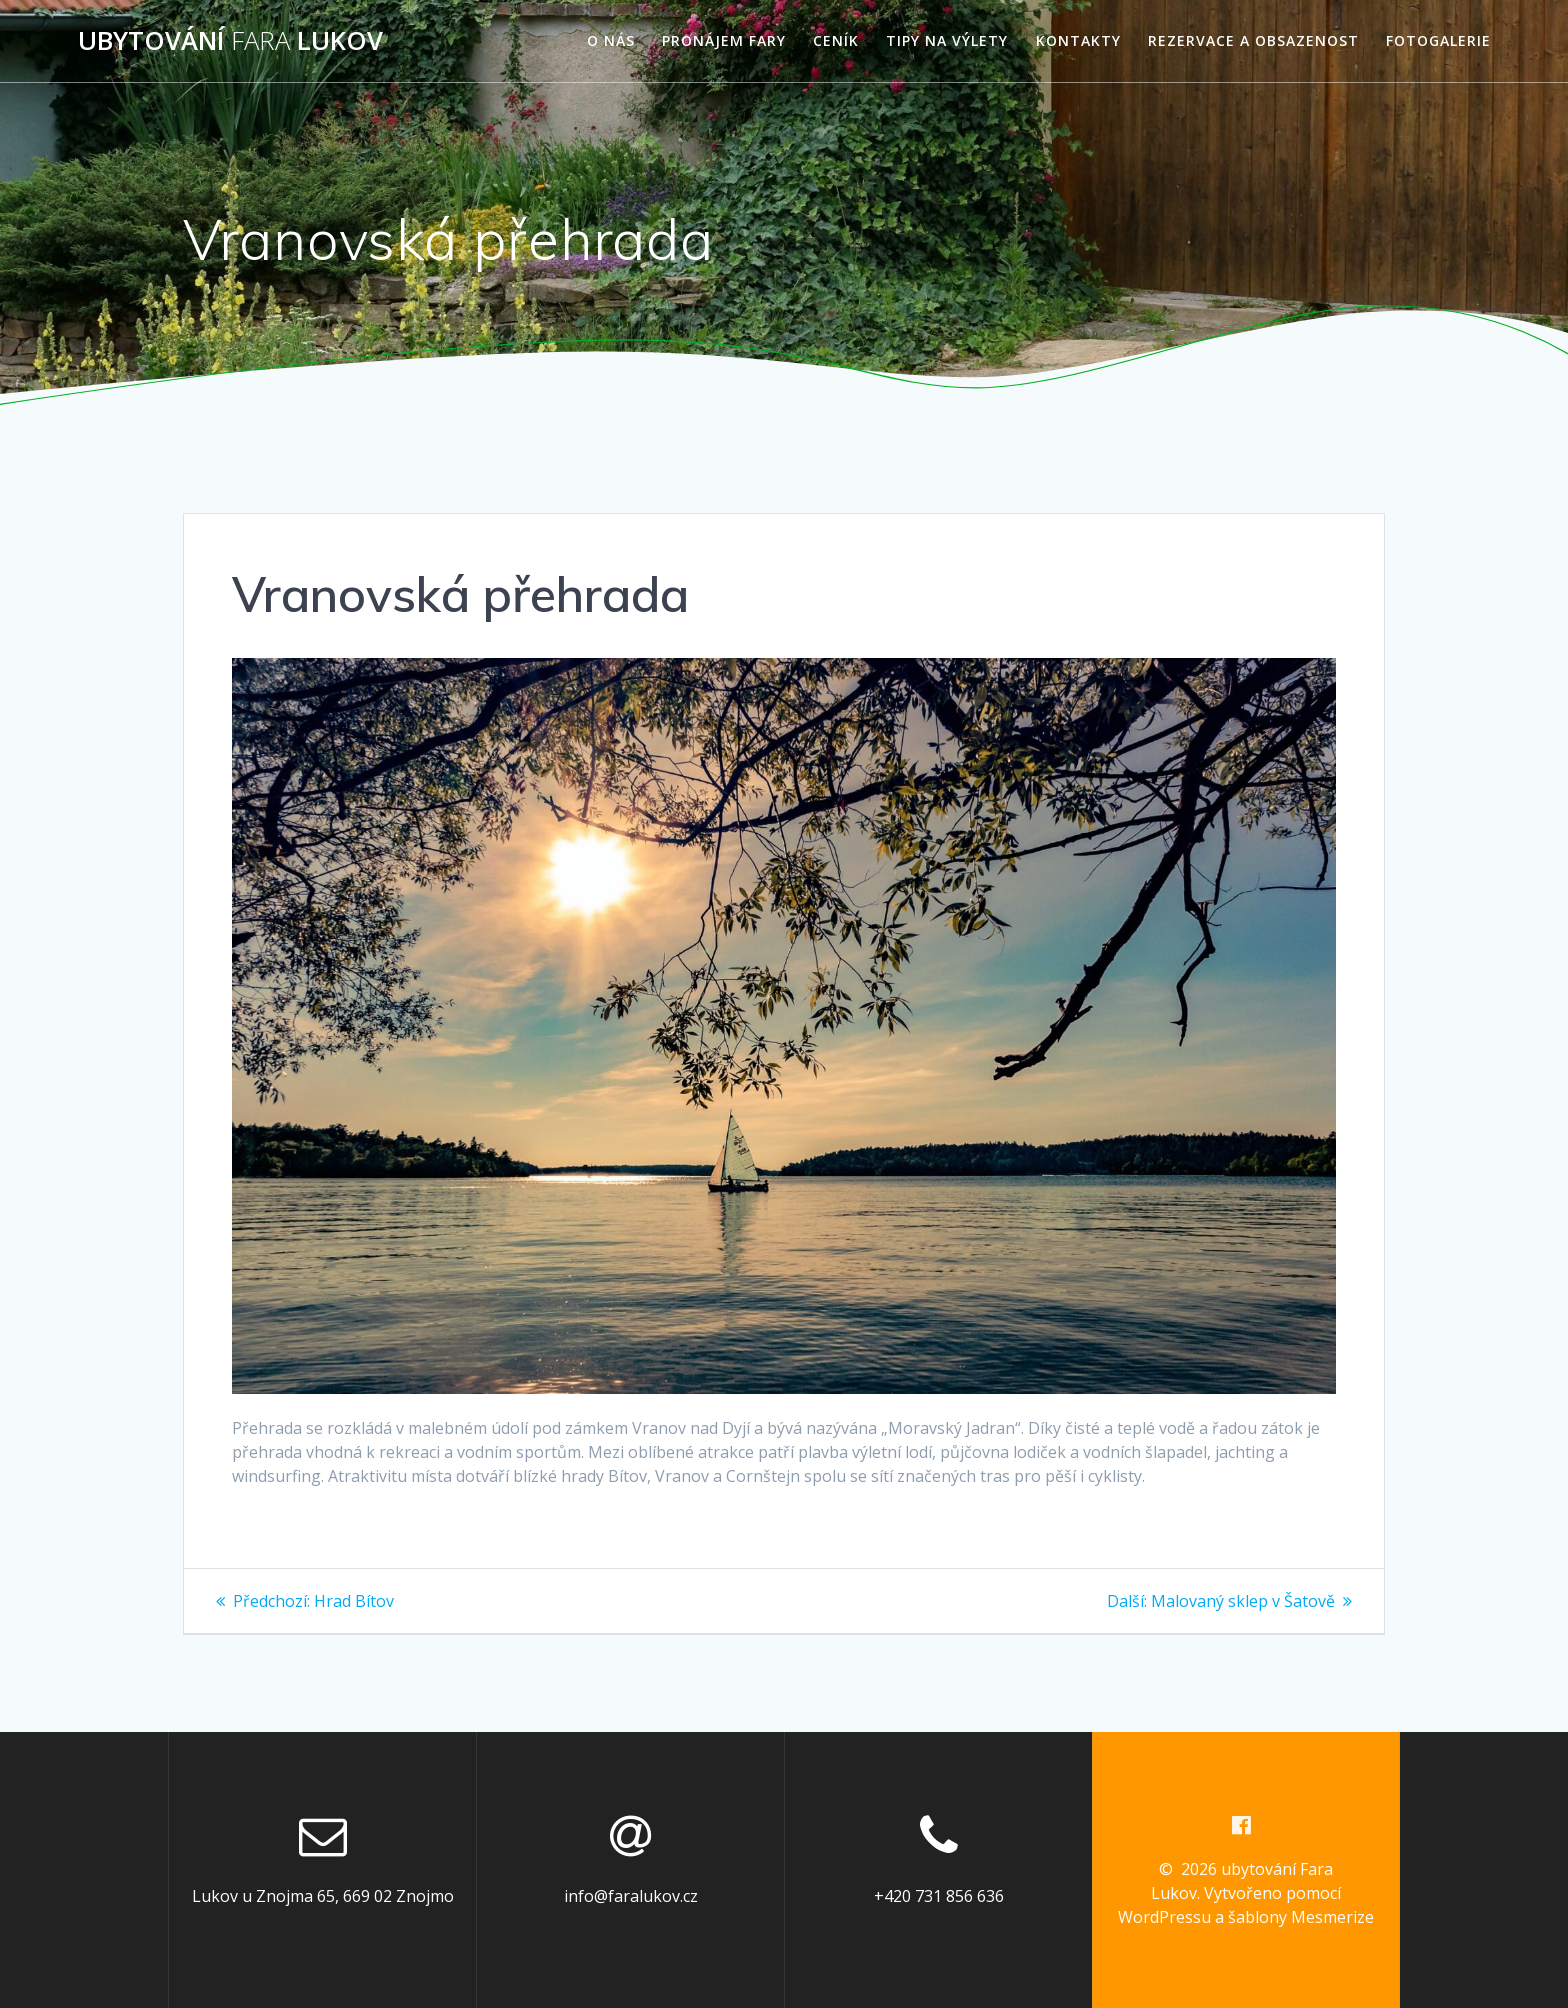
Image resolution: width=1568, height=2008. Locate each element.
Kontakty (1078, 40)
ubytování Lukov (230, 41)
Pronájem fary (724, 40)
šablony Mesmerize (1301, 1917)
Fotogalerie (1438, 40)
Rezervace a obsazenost (1253, 40)
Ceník (836, 40)
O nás (611, 40)
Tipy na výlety (947, 40)
